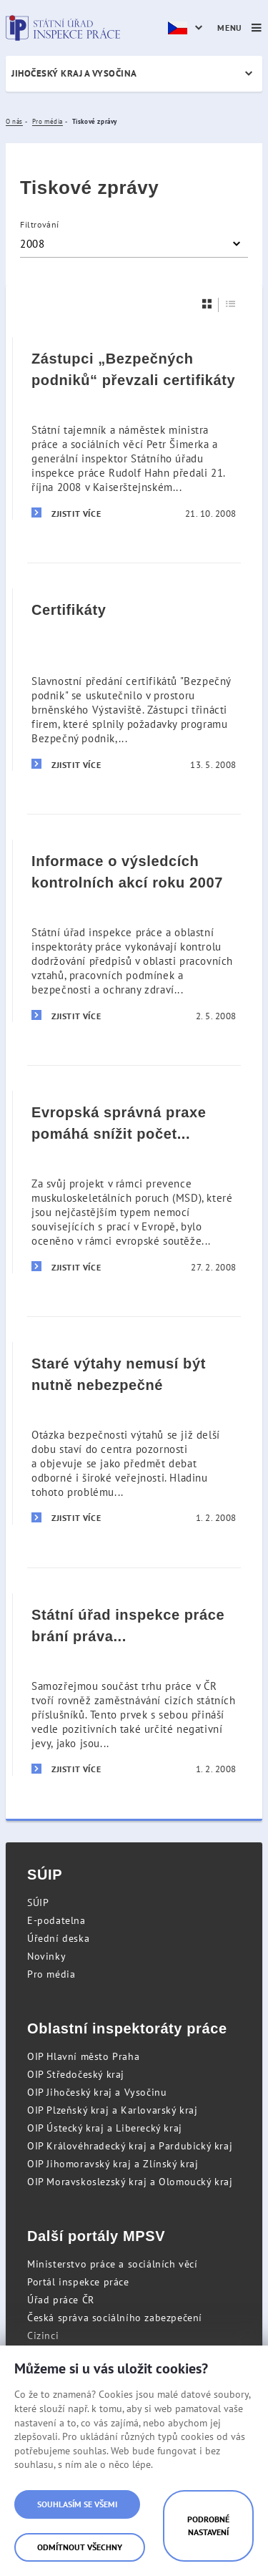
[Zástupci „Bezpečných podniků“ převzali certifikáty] (134, 428)
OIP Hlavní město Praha (83, 2056)
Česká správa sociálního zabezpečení (114, 2317)
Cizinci (43, 2335)
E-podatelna (56, 1920)
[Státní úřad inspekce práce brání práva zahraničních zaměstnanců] (134, 1684)
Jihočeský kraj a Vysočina (74, 73)
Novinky (46, 1956)
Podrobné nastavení (208, 2525)
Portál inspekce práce (78, 2281)
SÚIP (38, 1902)
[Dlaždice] (207, 303)
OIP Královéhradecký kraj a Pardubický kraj (129, 2145)
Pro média (51, 1974)
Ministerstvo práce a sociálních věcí (112, 2263)
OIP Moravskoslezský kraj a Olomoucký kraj (130, 2181)
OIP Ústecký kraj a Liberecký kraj (104, 2127)
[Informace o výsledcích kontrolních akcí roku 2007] (134, 930)
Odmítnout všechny (79, 2547)
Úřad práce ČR (60, 2299)
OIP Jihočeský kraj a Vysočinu (97, 2092)
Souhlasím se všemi (77, 2504)
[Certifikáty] (134, 679)
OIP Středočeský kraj (75, 2074)
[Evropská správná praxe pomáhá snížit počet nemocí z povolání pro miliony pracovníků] (134, 1181)
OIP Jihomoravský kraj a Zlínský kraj (113, 2163)
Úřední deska (58, 1938)
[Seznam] (231, 303)
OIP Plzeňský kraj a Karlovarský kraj (112, 2110)
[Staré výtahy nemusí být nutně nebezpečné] (134, 1433)
